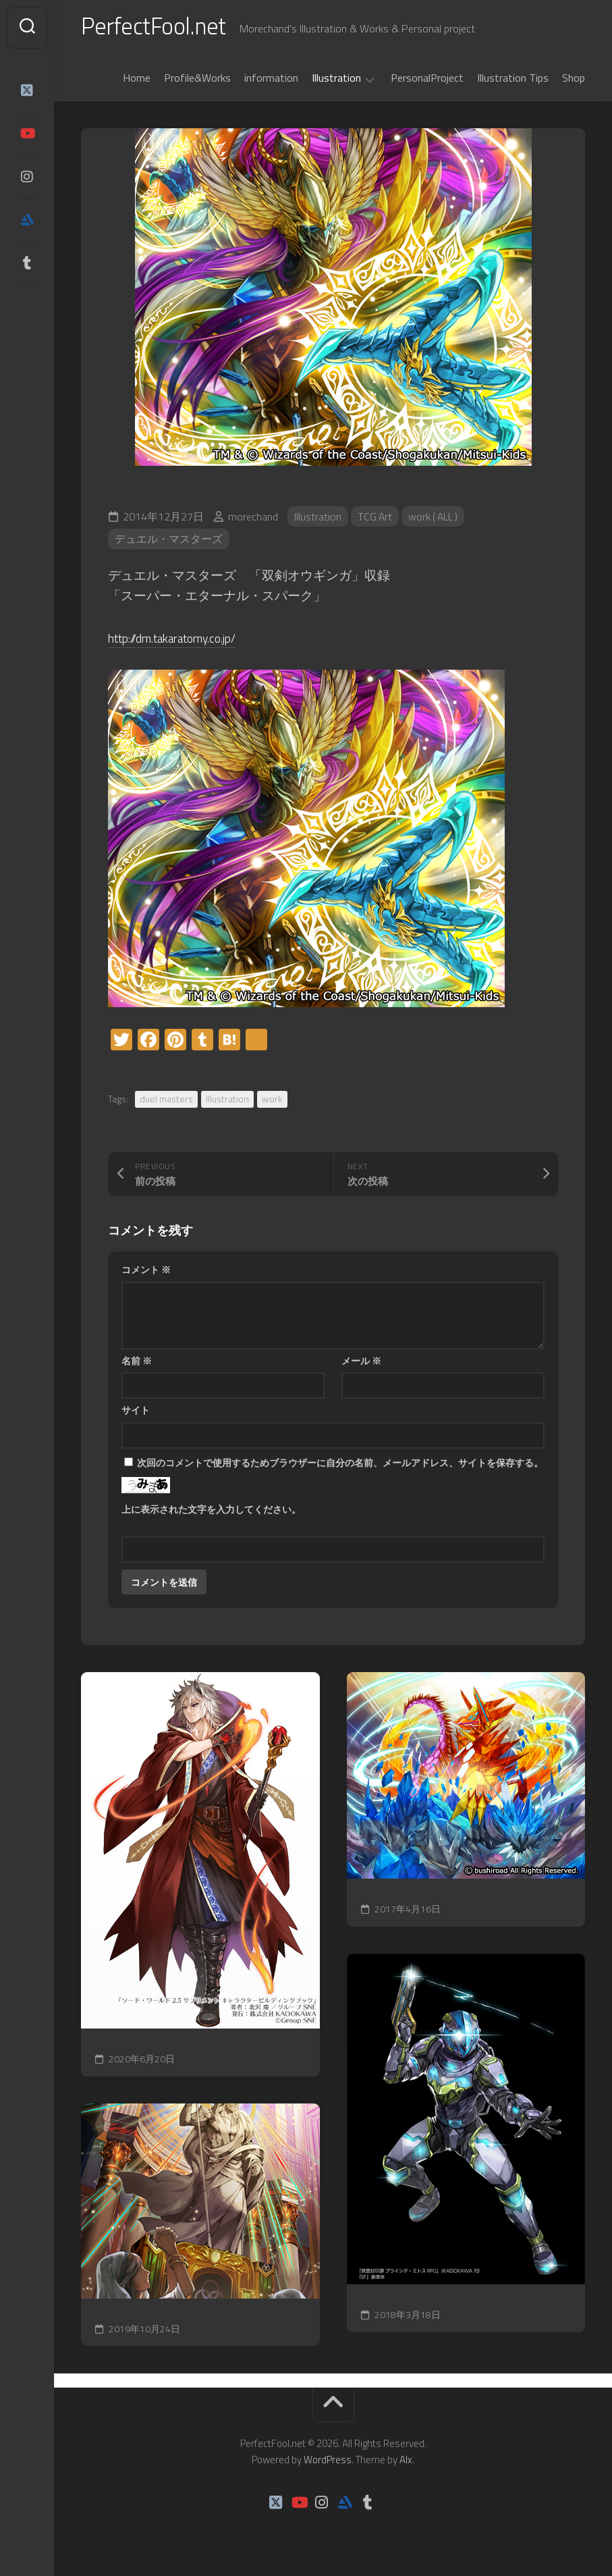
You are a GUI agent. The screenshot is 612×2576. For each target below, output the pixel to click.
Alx (405, 2462)
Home (136, 80)
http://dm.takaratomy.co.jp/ (182, 640)
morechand (253, 519)
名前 (136, 1363)
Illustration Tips (513, 80)
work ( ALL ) (436, 519)
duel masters (166, 1101)
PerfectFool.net (157, 27)
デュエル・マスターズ (169, 542)
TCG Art (375, 519)
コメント (146, 1272)
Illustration (336, 81)
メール (361, 1363)
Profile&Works (197, 80)
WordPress (328, 2462)
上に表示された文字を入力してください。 (211, 1512)
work (272, 1101)
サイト (135, 1412)
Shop (573, 80)
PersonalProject (427, 80)
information (271, 80)
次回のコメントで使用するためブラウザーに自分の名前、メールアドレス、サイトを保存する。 (340, 1465)
